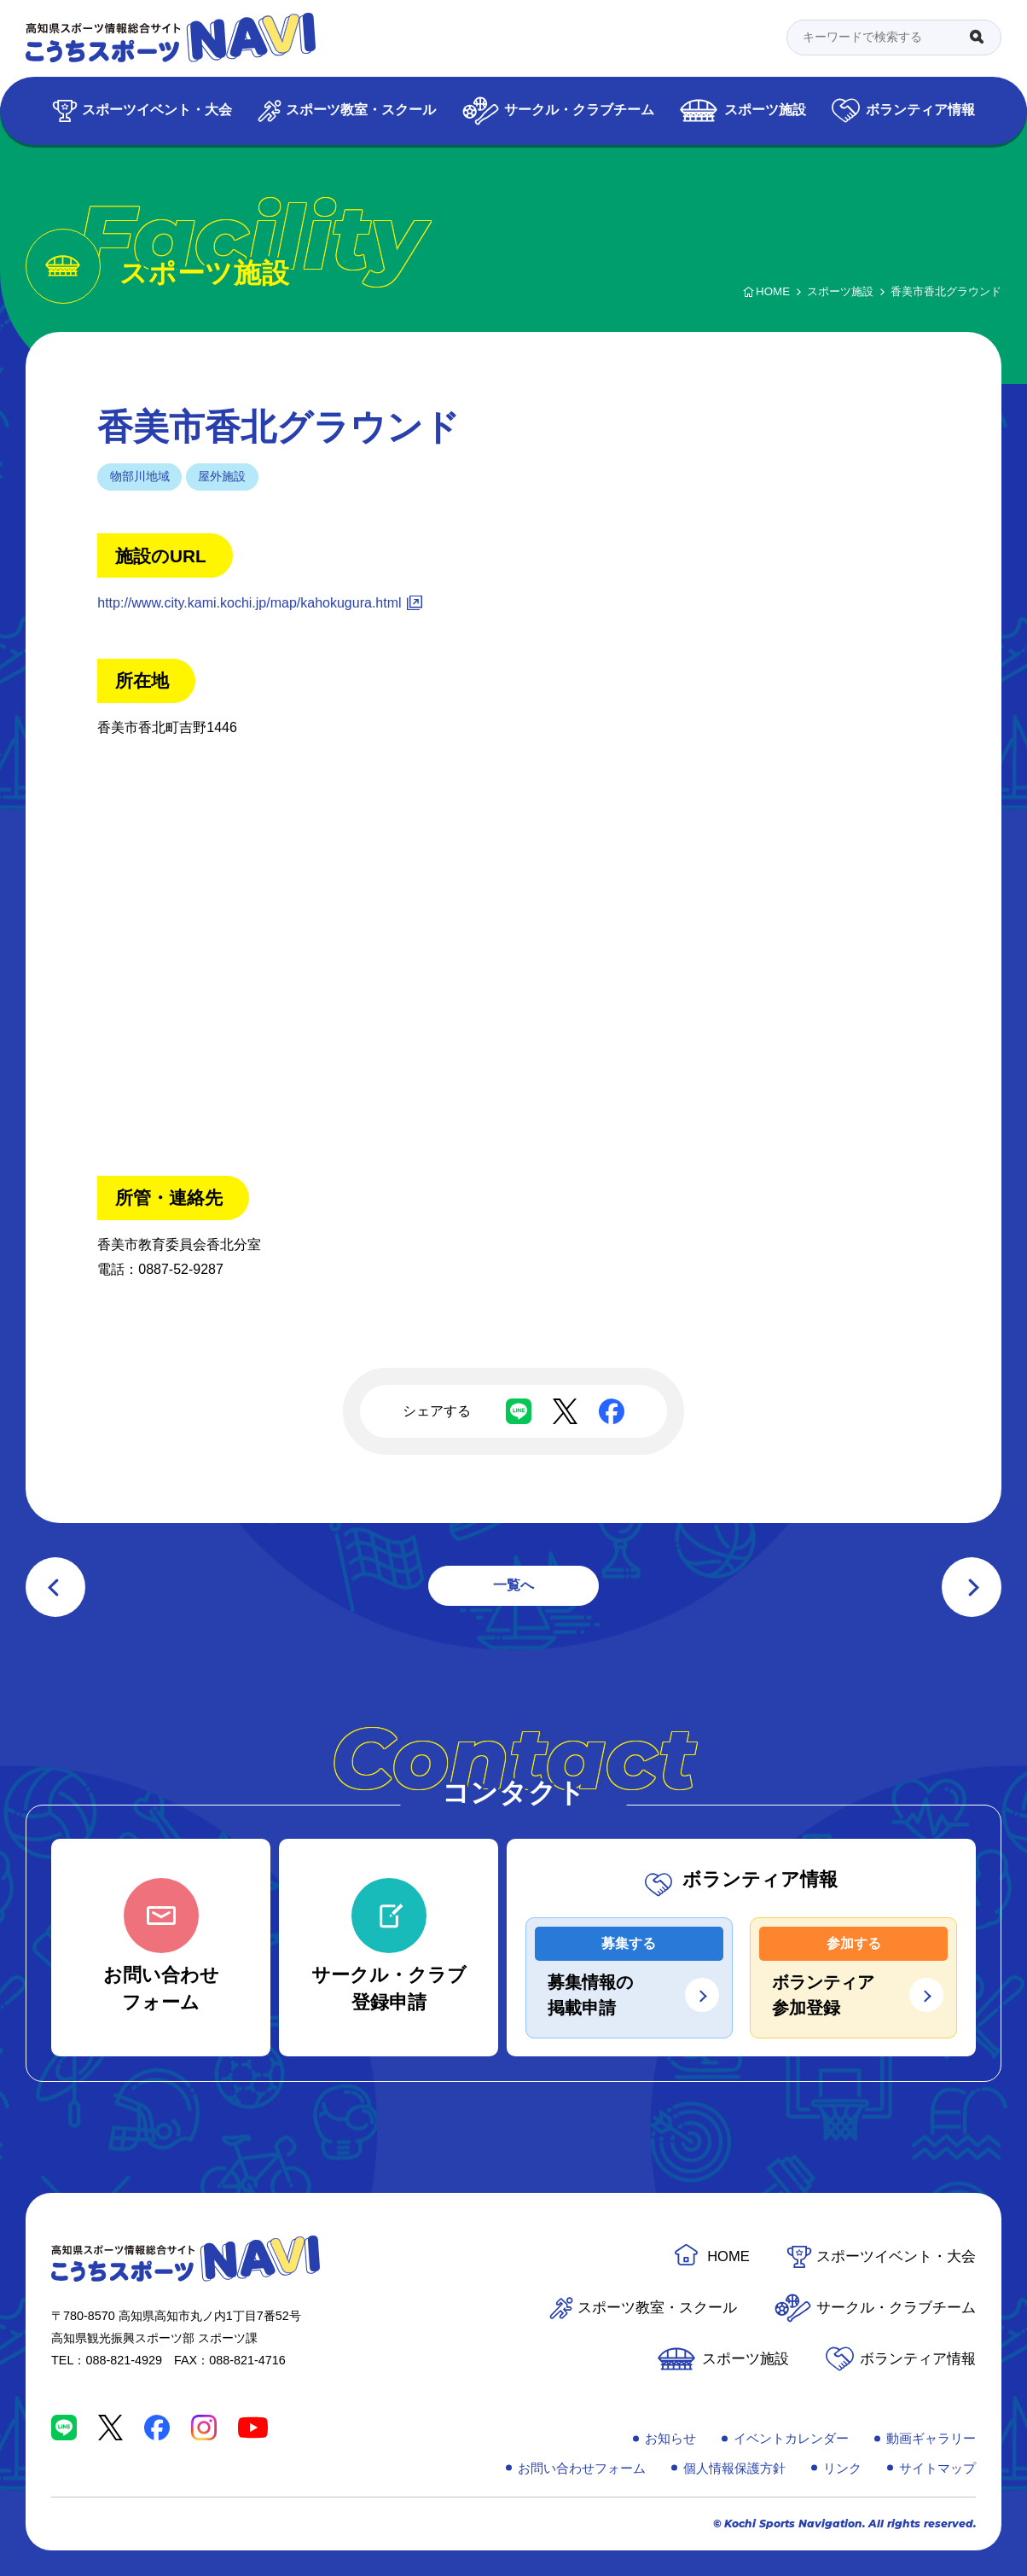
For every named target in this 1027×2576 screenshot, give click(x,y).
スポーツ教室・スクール (361, 109)
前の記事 (55, 1587)
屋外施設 (222, 476)
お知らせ (670, 2438)
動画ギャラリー (931, 2438)
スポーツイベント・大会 (157, 109)
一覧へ (513, 1585)
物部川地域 (140, 476)
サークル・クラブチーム (579, 109)
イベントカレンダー (791, 2438)
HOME (728, 2256)
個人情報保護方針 (734, 2468)
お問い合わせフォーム (582, 2468)
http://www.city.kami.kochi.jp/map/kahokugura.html (249, 603)
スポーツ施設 (765, 109)
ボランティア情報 (920, 109)
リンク (842, 2468)
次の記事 (971, 1587)
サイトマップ (937, 2468)
